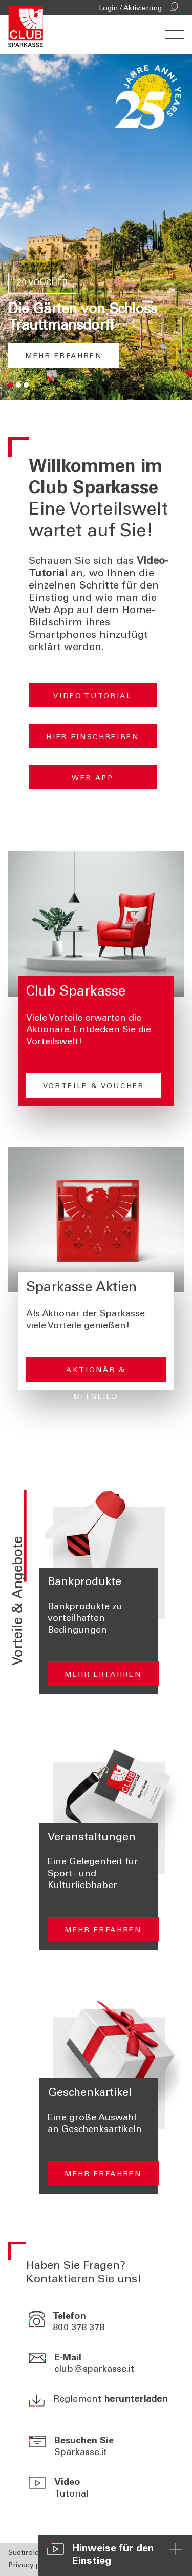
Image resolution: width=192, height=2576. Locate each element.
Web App (93, 778)
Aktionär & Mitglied (96, 1374)
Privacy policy (32, 2565)
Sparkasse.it (80, 2453)
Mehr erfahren (63, 356)
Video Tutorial (92, 696)
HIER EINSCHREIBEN (92, 737)
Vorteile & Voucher (93, 1086)
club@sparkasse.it (94, 2370)
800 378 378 (78, 2328)
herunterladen (136, 2399)
